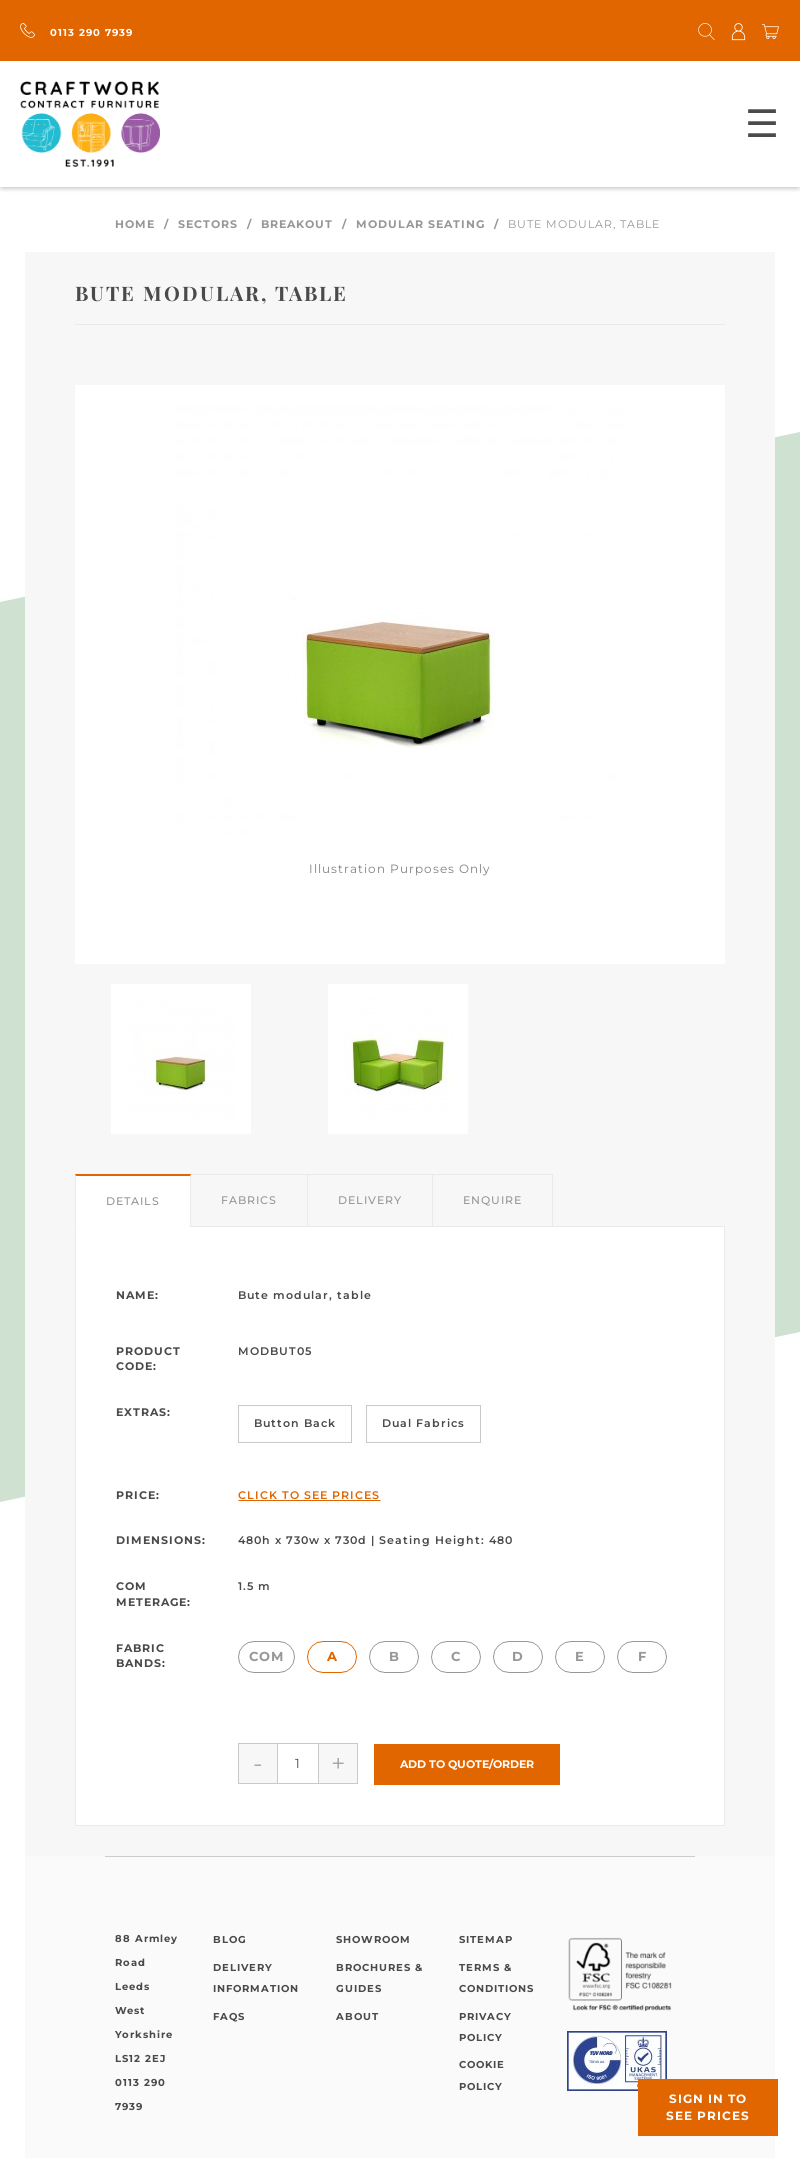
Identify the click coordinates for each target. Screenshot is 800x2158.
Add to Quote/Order (467, 1762)
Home (135, 224)
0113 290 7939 (76, 32)
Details (133, 1201)
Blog (230, 1938)
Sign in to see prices (708, 2107)
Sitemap (486, 1938)
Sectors (208, 224)
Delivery (370, 1200)
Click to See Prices (309, 1495)
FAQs (229, 2014)
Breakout (297, 224)
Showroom (373, 1938)
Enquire (492, 1200)
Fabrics (249, 1200)
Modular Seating (420, 224)
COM (266, 1656)
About (357, 2014)
